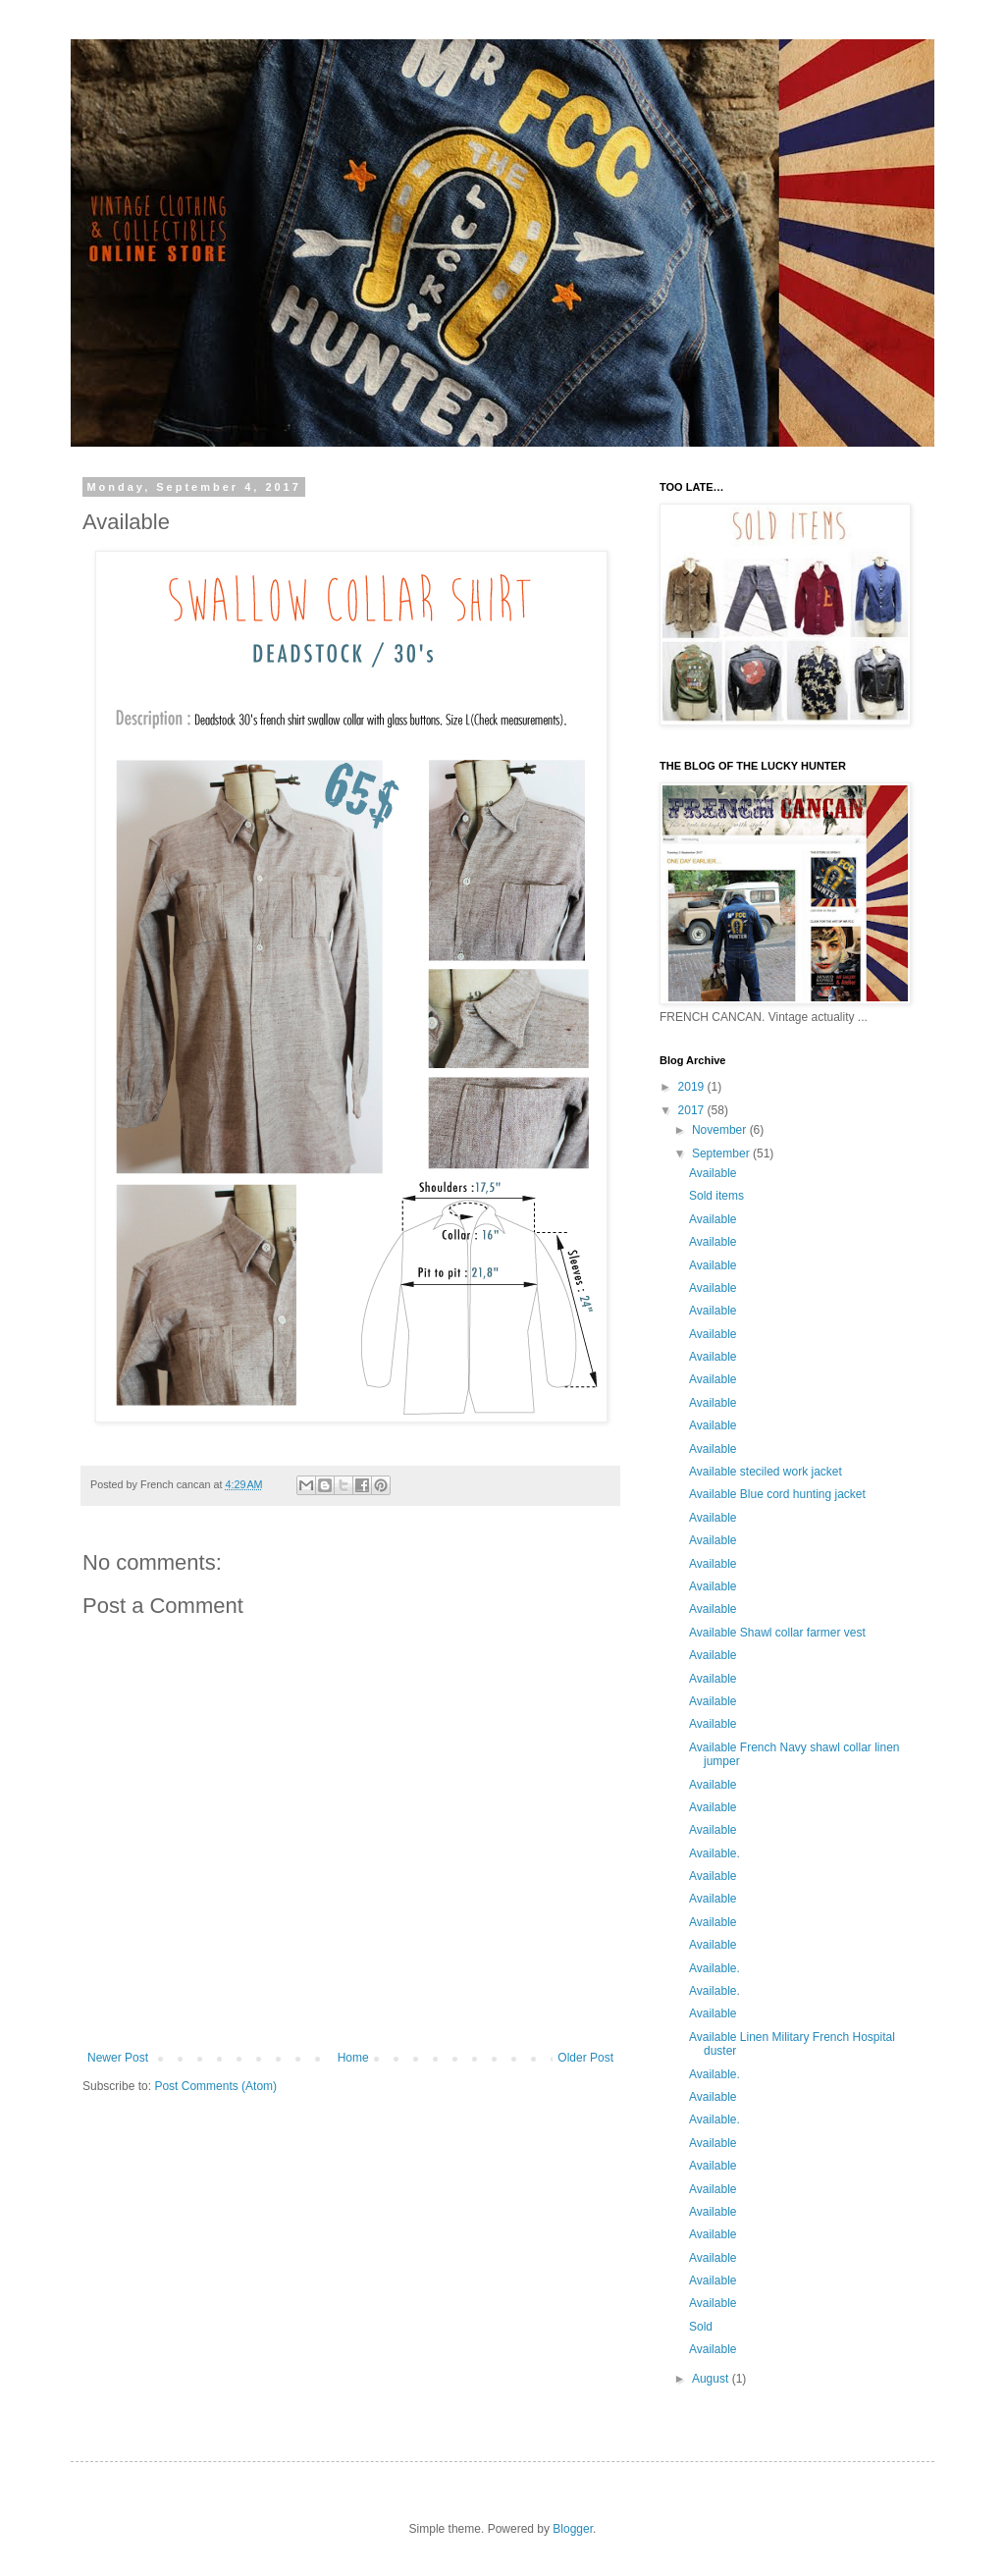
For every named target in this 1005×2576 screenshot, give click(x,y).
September (722, 1153)
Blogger (573, 2529)
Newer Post (117, 2058)
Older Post (585, 2058)
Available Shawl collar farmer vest (777, 1632)
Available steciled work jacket (765, 1471)
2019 (693, 1087)
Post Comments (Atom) (215, 2086)
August (712, 2379)
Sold (701, 2327)
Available (712, 1173)
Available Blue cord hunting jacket (777, 1494)
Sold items (716, 1196)
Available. (714, 1853)
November (721, 1130)
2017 (693, 1110)
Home (353, 2058)
